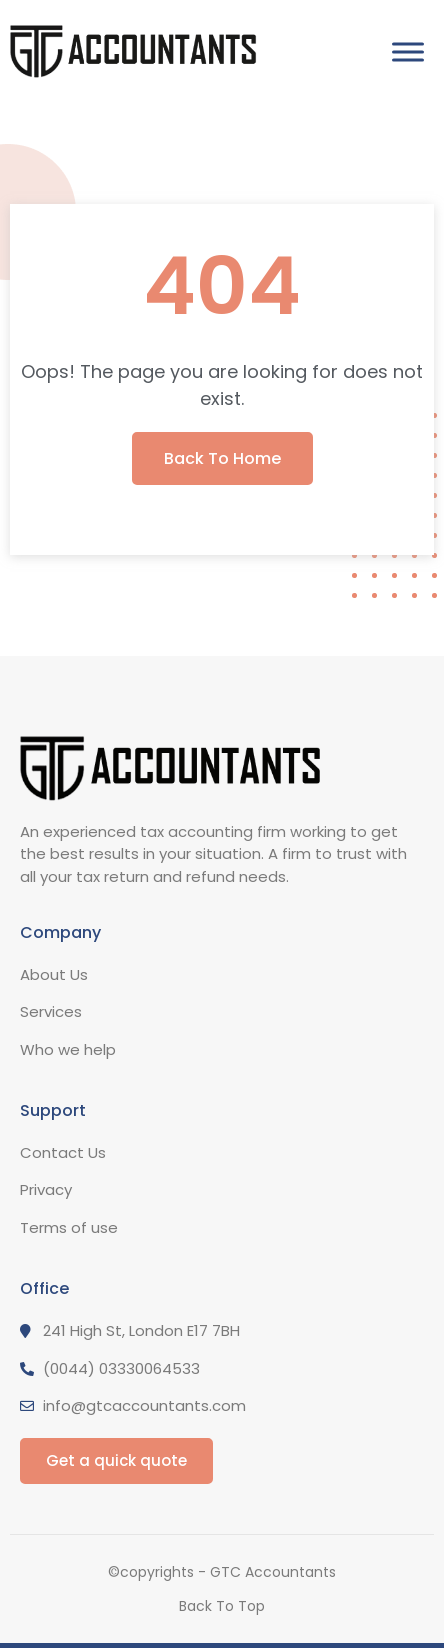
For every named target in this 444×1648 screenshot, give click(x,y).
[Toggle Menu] (408, 51)
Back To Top (222, 1606)
